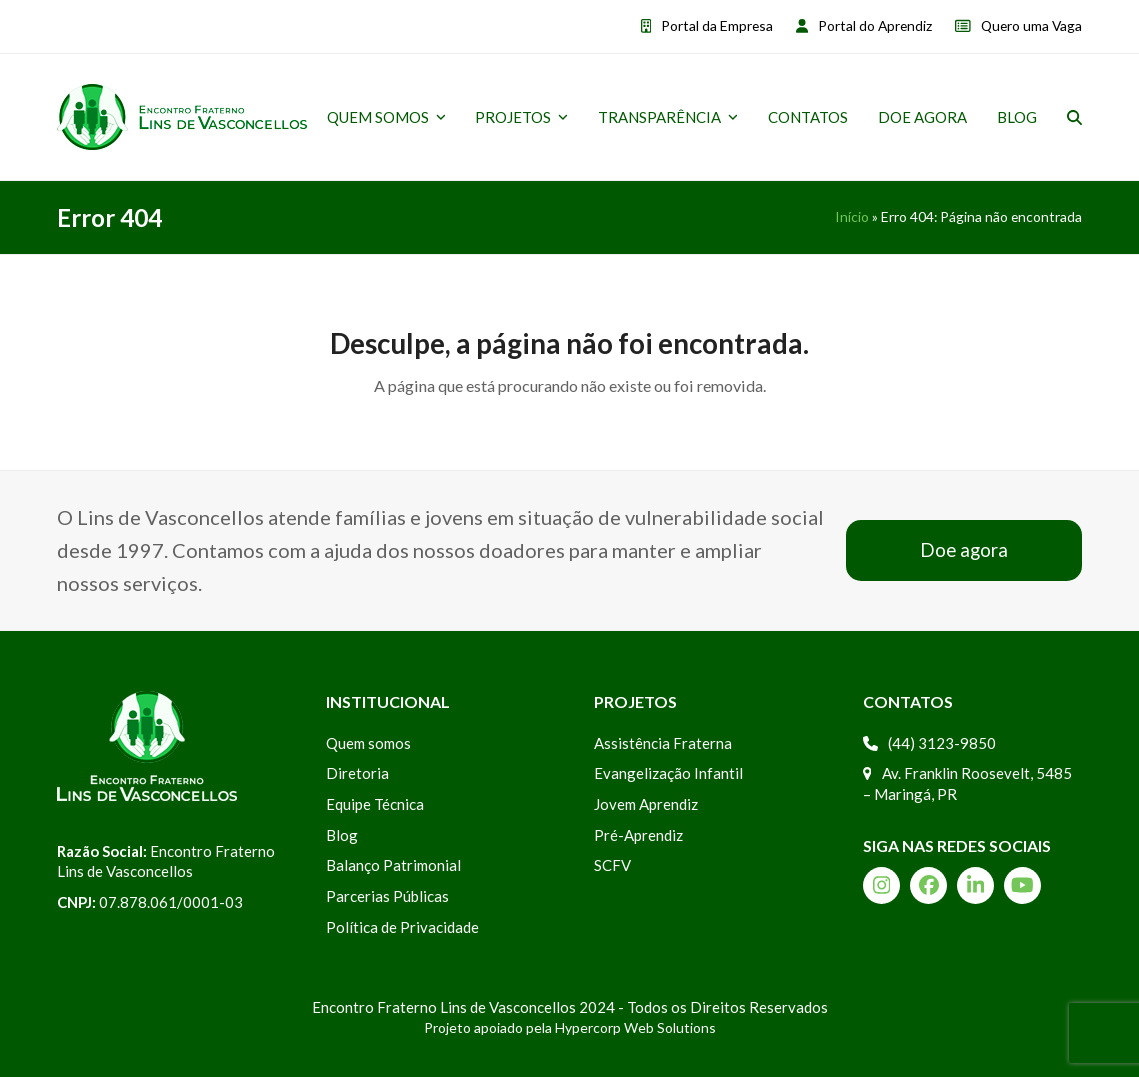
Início (852, 216)
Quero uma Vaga (1031, 25)
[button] (1074, 117)
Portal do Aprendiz (875, 25)
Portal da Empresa (717, 25)
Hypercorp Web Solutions (635, 1027)
